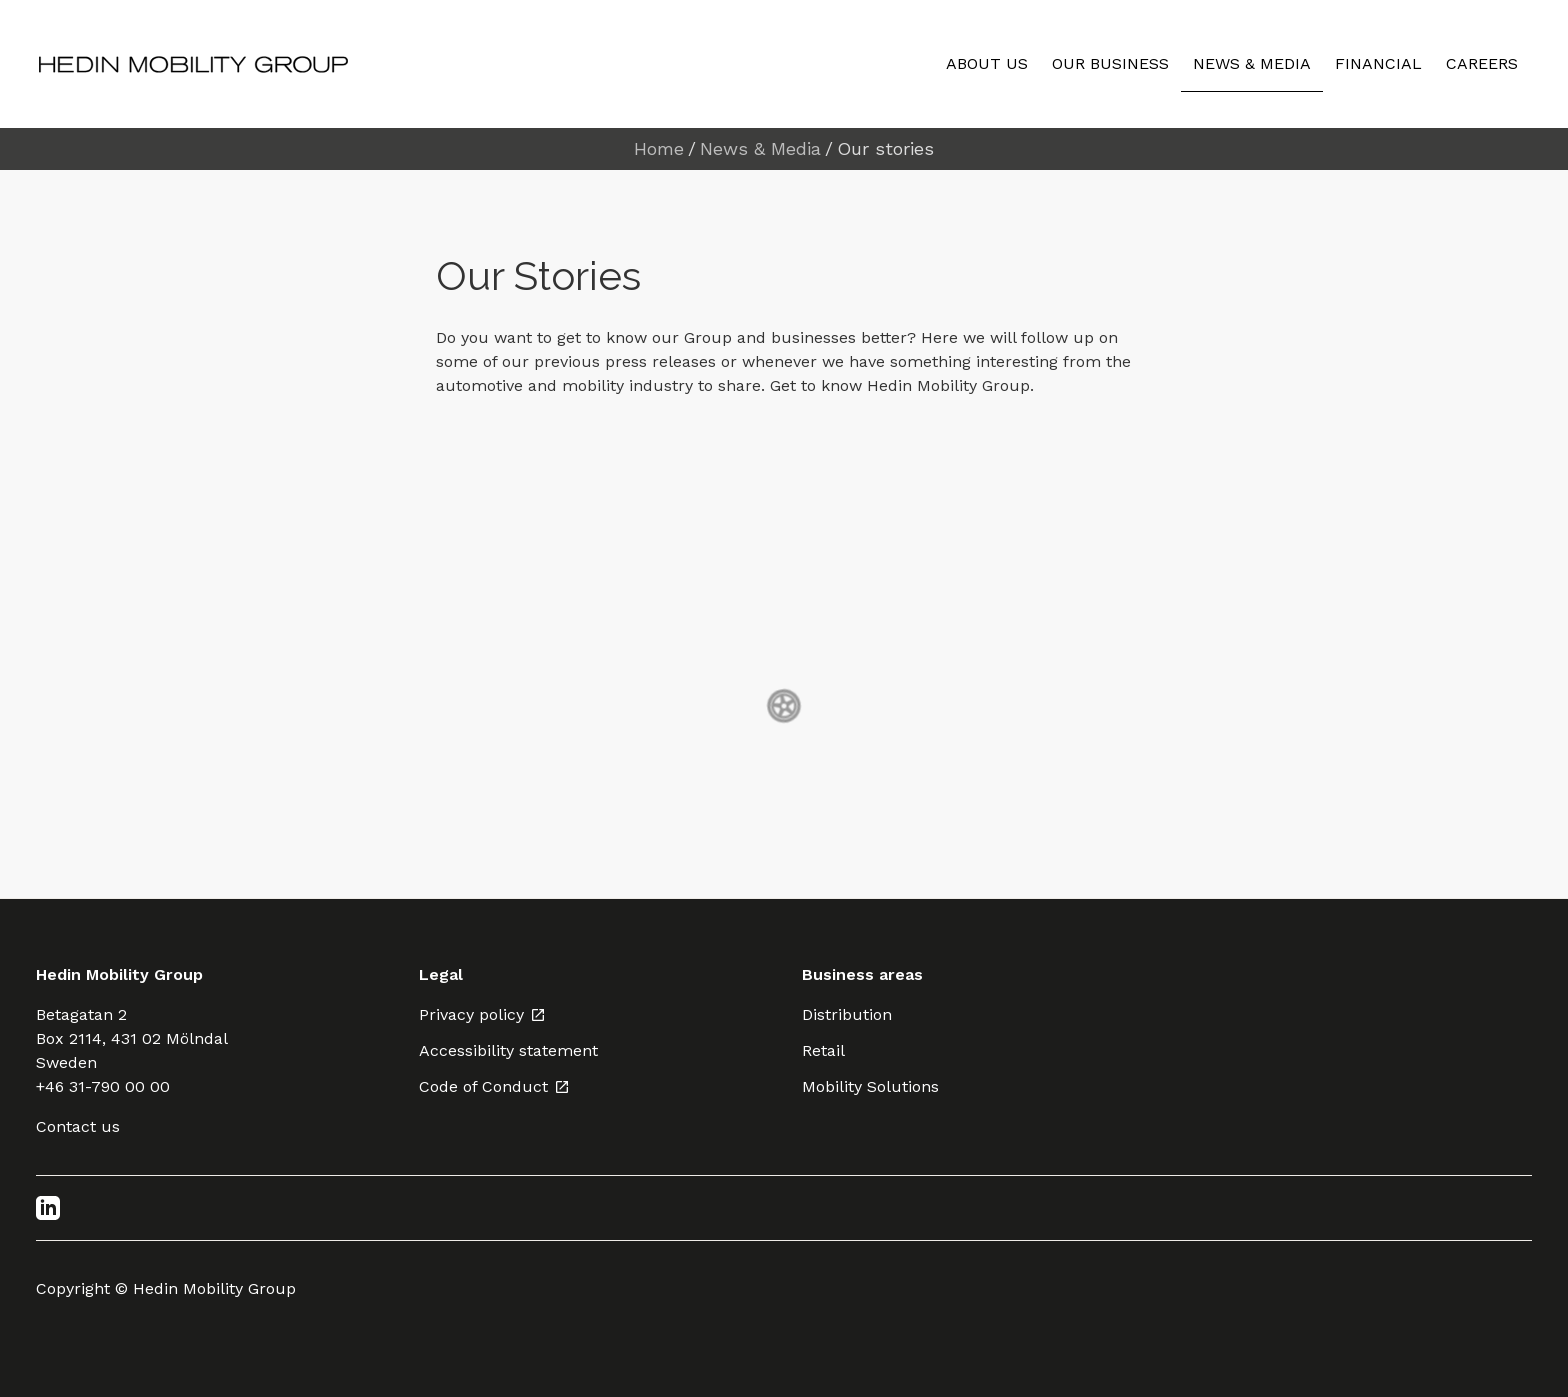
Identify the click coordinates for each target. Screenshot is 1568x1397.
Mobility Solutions (870, 1086)
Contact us (78, 1126)
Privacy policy (482, 1014)
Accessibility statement (508, 1050)
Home (659, 149)
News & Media (760, 149)
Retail (823, 1050)
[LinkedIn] (48, 1208)
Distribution (847, 1014)
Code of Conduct (494, 1086)
